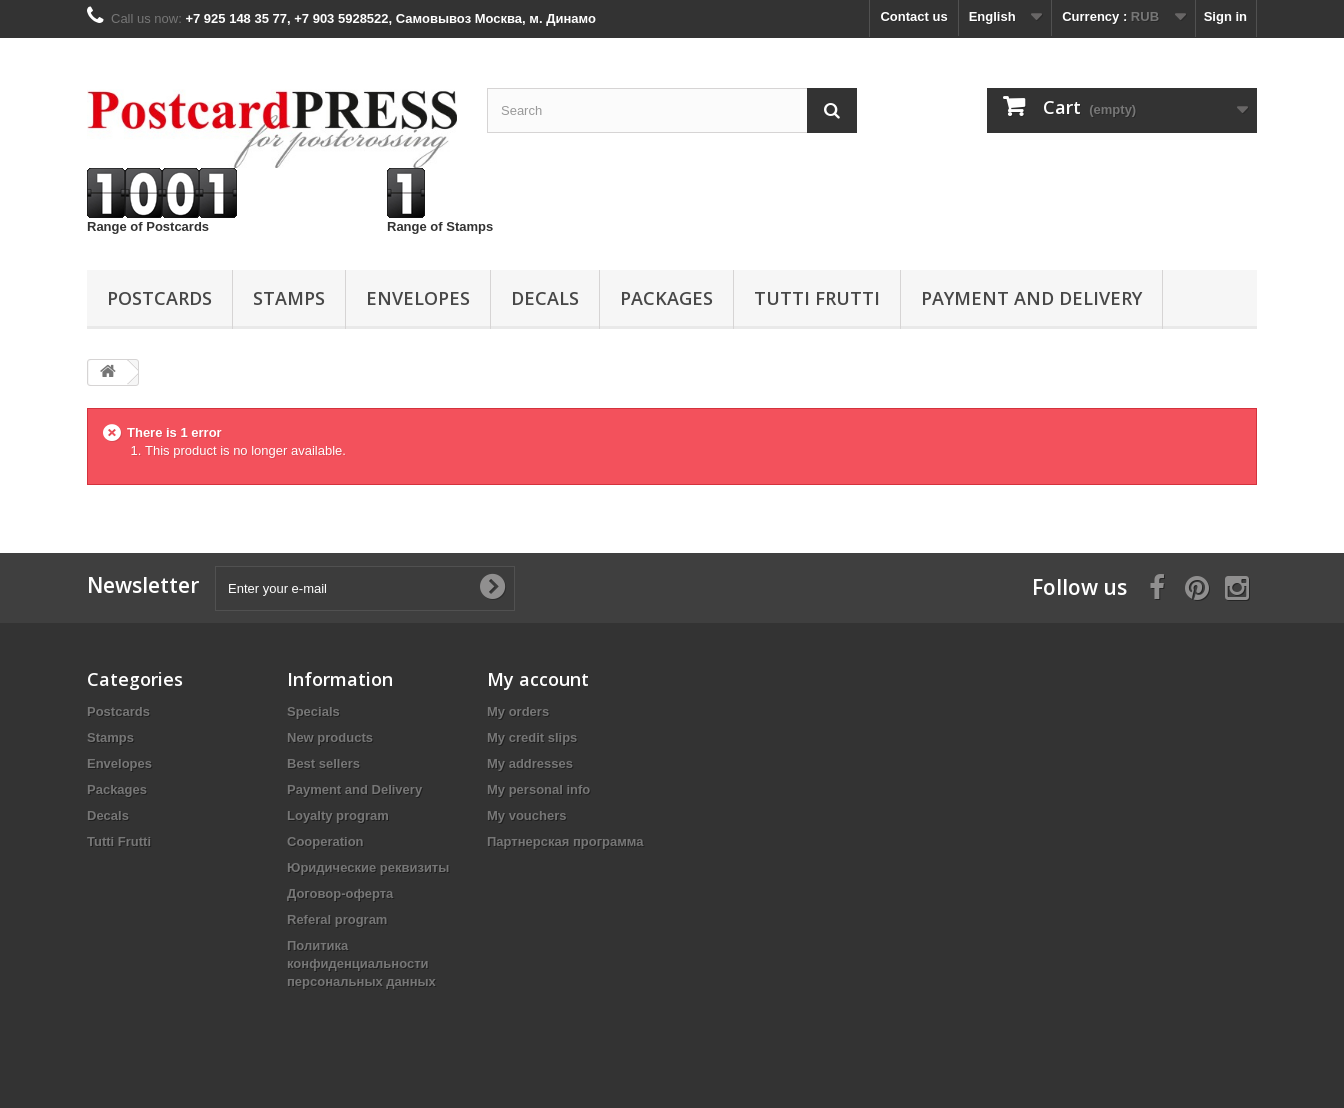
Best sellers (323, 763)
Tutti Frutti (817, 298)
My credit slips (532, 737)
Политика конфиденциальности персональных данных (361, 963)
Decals (545, 298)
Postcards (159, 298)
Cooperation (325, 841)
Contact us (913, 16)
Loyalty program (338, 815)
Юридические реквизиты (368, 867)
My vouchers (526, 815)
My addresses (530, 763)
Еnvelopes (418, 298)
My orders (518, 711)
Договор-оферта (340, 893)
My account (538, 679)
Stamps (289, 298)
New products (330, 737)
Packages (666, 298)
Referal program (337, 919)
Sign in (1225, 16)
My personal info (538, 789)
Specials (313, 711)
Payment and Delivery (1031, 298)
